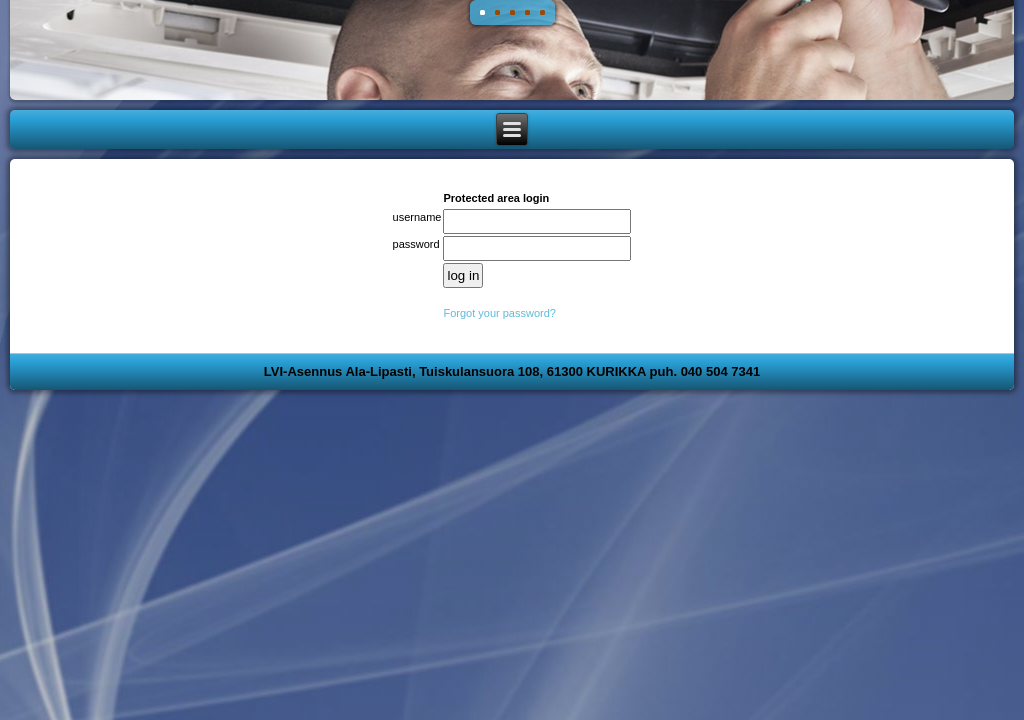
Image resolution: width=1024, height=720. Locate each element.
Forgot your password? (499, 313)
